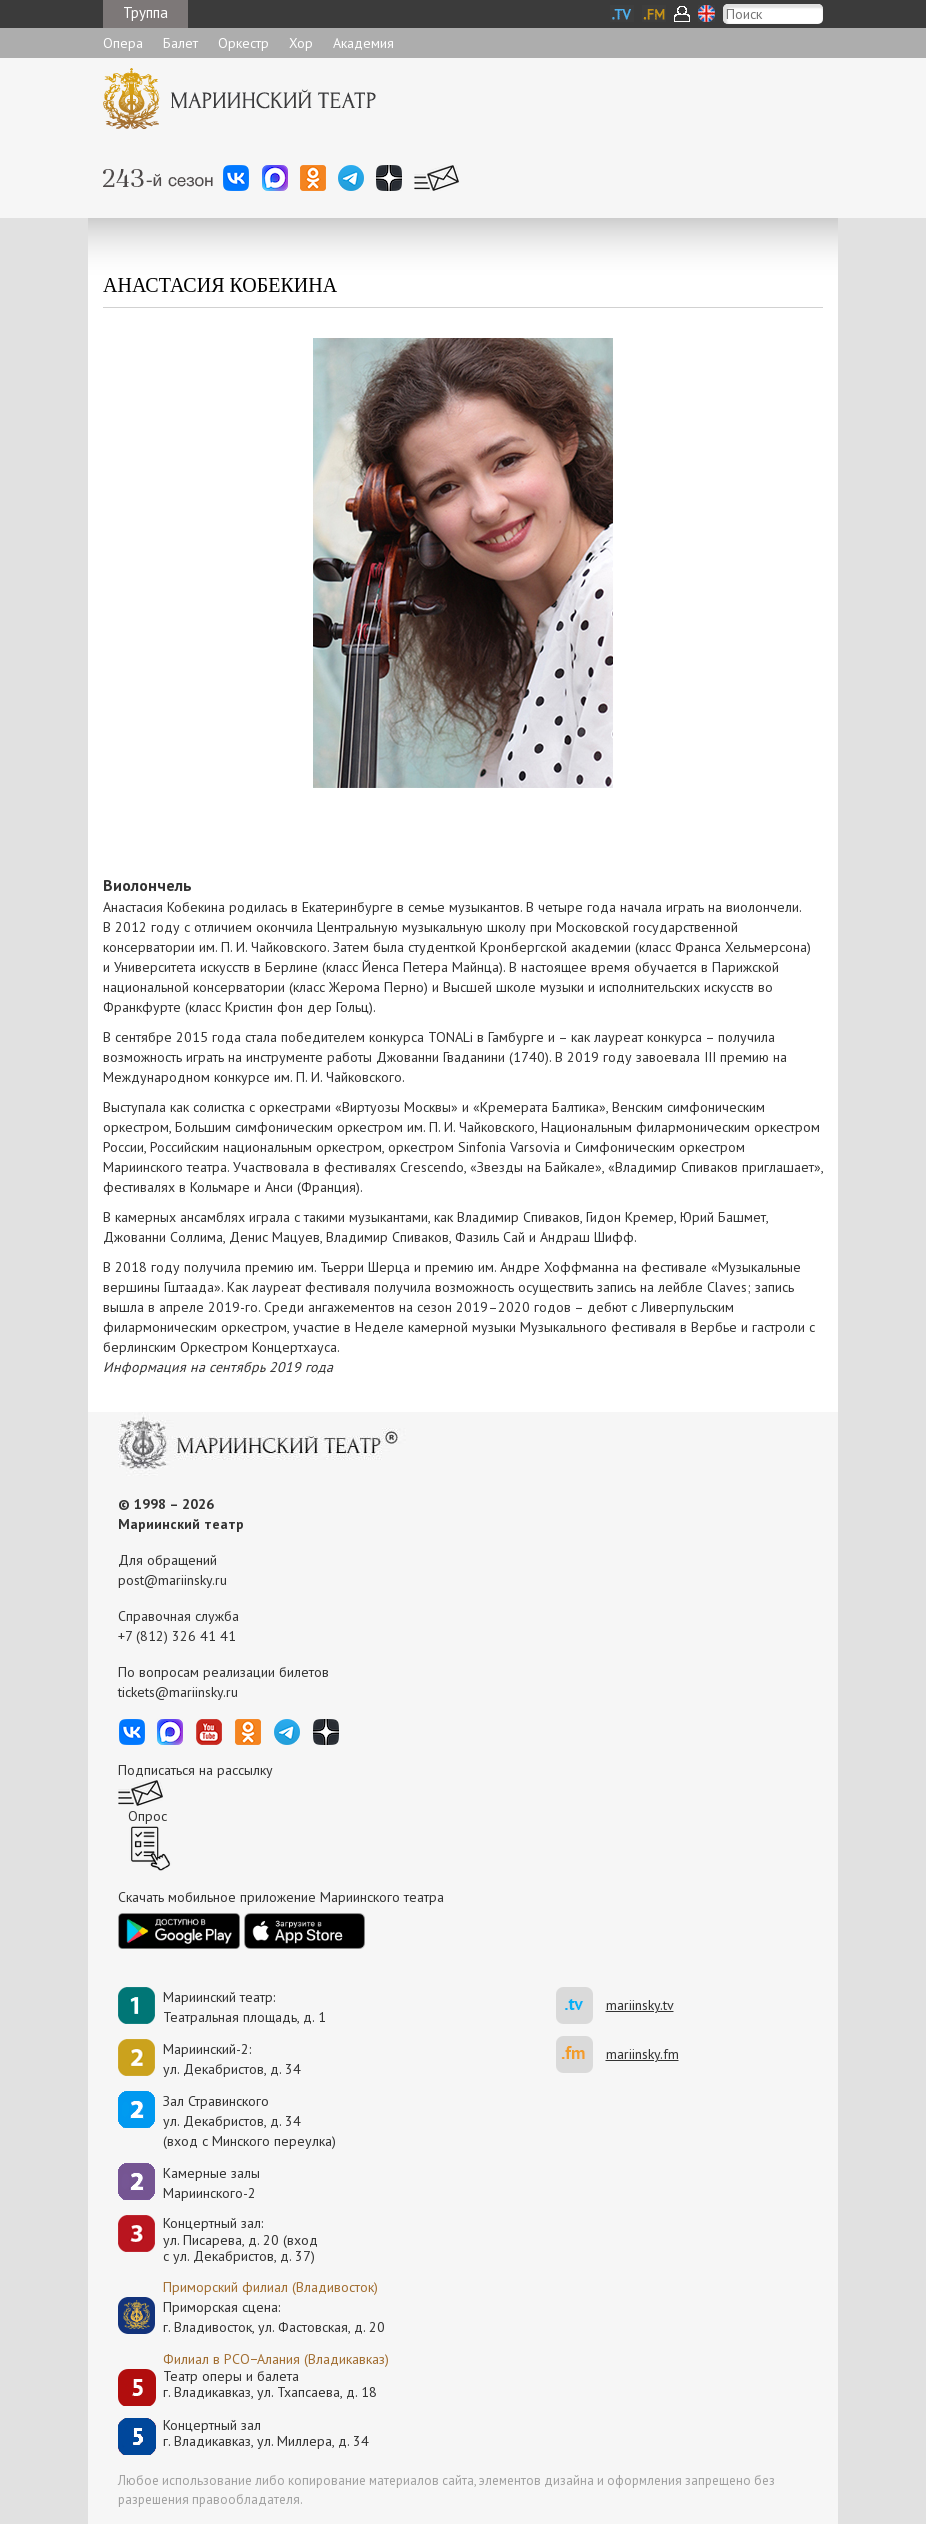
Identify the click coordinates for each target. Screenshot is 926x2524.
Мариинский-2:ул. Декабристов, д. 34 (232, 2059)
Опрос (147, 1816)
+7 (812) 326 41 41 (177, 1636)
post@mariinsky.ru (172, 1580)
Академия (363, 43)
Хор (301, 43)
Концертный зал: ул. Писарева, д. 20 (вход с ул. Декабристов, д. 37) (240, 2240)
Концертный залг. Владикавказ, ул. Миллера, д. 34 (266, 2433)
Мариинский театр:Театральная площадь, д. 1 (244, 2007)
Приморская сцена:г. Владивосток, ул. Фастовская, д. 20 (253, 2317)
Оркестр (243, 43)
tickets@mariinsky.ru (178, 1692)
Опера (123, 43)
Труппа (145, 12)
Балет (180, 43)
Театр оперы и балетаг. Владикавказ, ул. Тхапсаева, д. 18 (270, 2384)
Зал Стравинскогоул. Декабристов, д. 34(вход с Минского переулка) (249, 2121)
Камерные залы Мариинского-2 (211, 2183)
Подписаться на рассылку (195, 1770)
